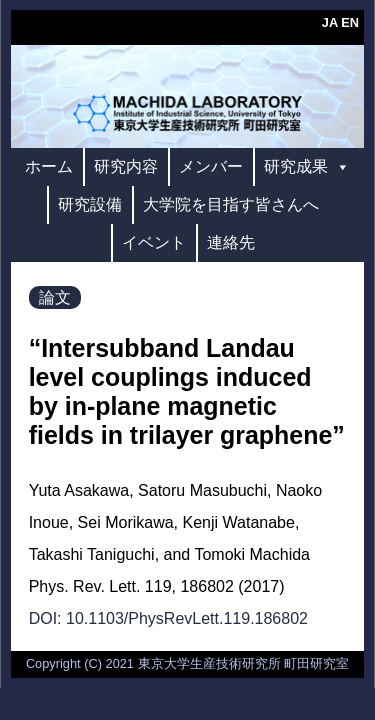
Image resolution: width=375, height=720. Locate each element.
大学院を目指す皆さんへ (231, 204)
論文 (55, 297)
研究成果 (307, 166)
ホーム (49, 166)
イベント (154, 242)
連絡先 (231, 242)
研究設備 (90, 204)
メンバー (211, 166)
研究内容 (126, 166)
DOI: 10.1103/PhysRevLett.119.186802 (168, 618)
